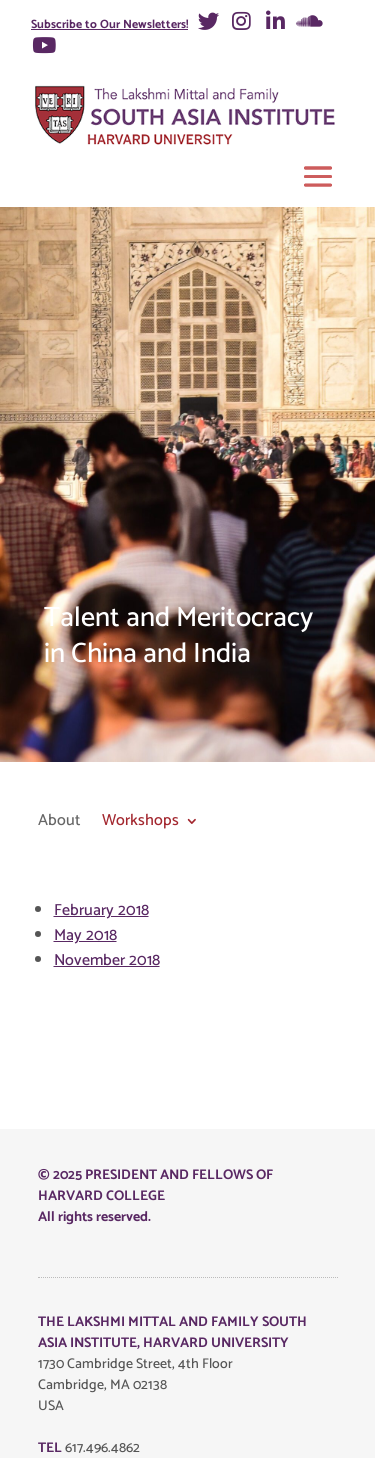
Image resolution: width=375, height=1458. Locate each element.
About (59, 822)
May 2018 (85, 935)
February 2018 (101, 910)
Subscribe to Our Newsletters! (109, 24)
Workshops (140, 822)
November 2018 (107, 960)
